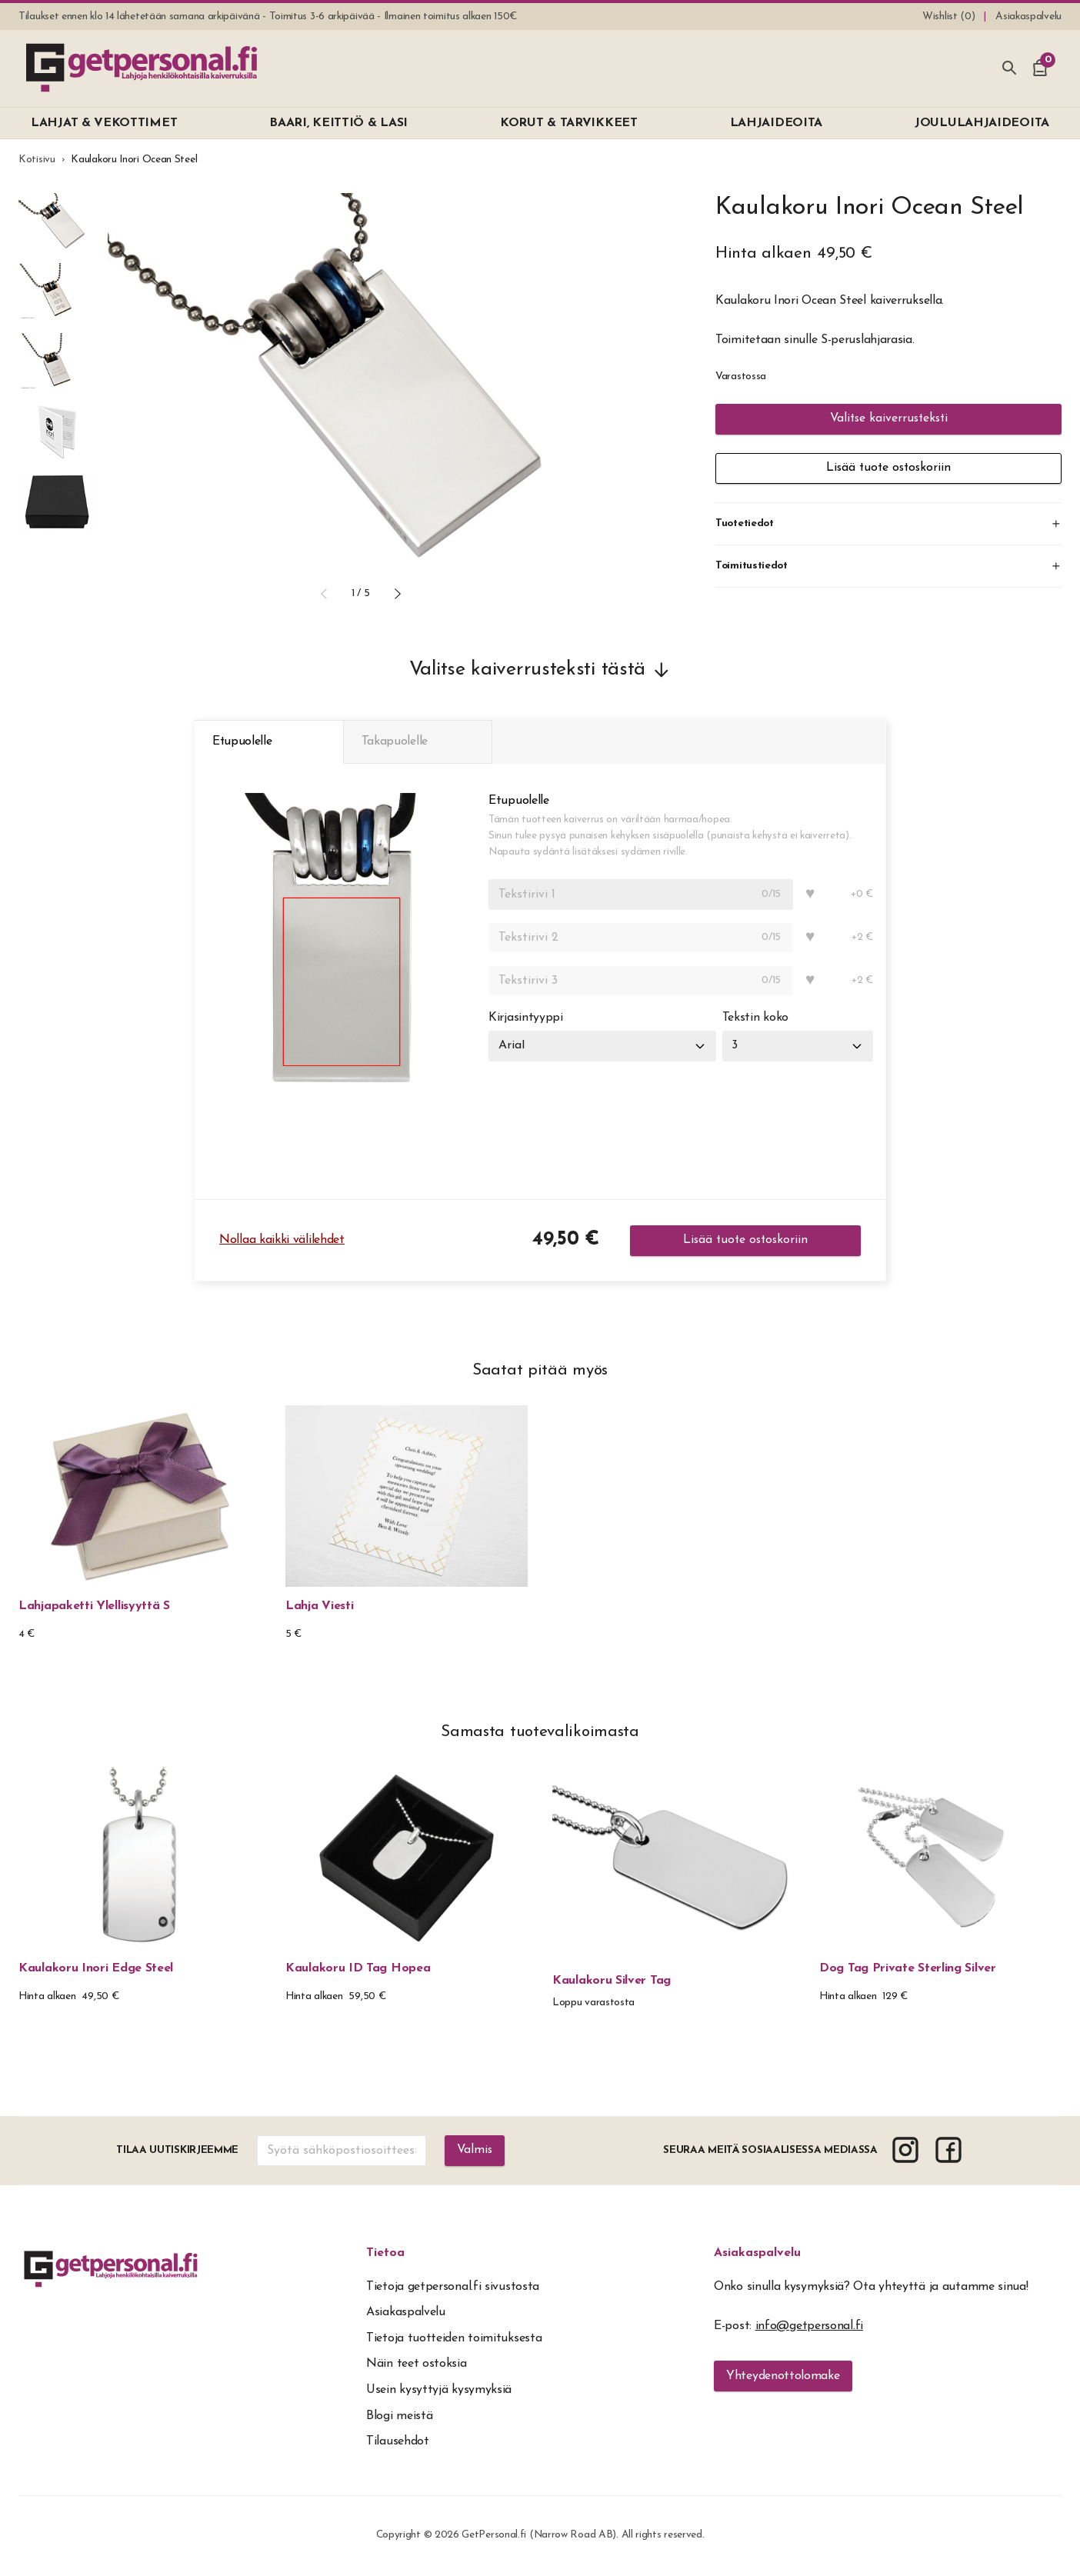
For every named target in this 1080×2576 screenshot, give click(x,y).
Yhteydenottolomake (783, 2378)
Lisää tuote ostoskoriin (888, 468)
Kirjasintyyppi (525, 1019)
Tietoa (385, 2254)
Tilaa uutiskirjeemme (177, 2152)
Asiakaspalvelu (757, 2254)
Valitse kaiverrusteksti (888, 419)
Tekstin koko (756, 1019)
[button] (323, 593)
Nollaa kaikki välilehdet (282, 1241)
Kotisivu (36, 160)
